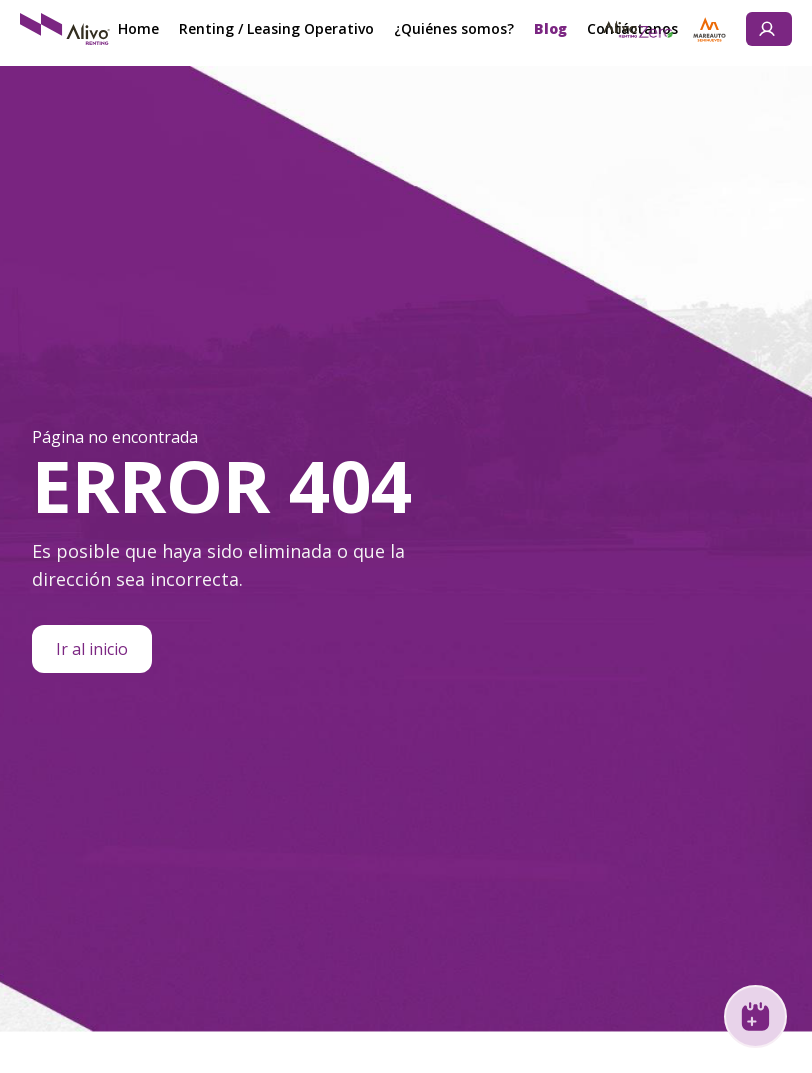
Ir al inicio (92, 649)
